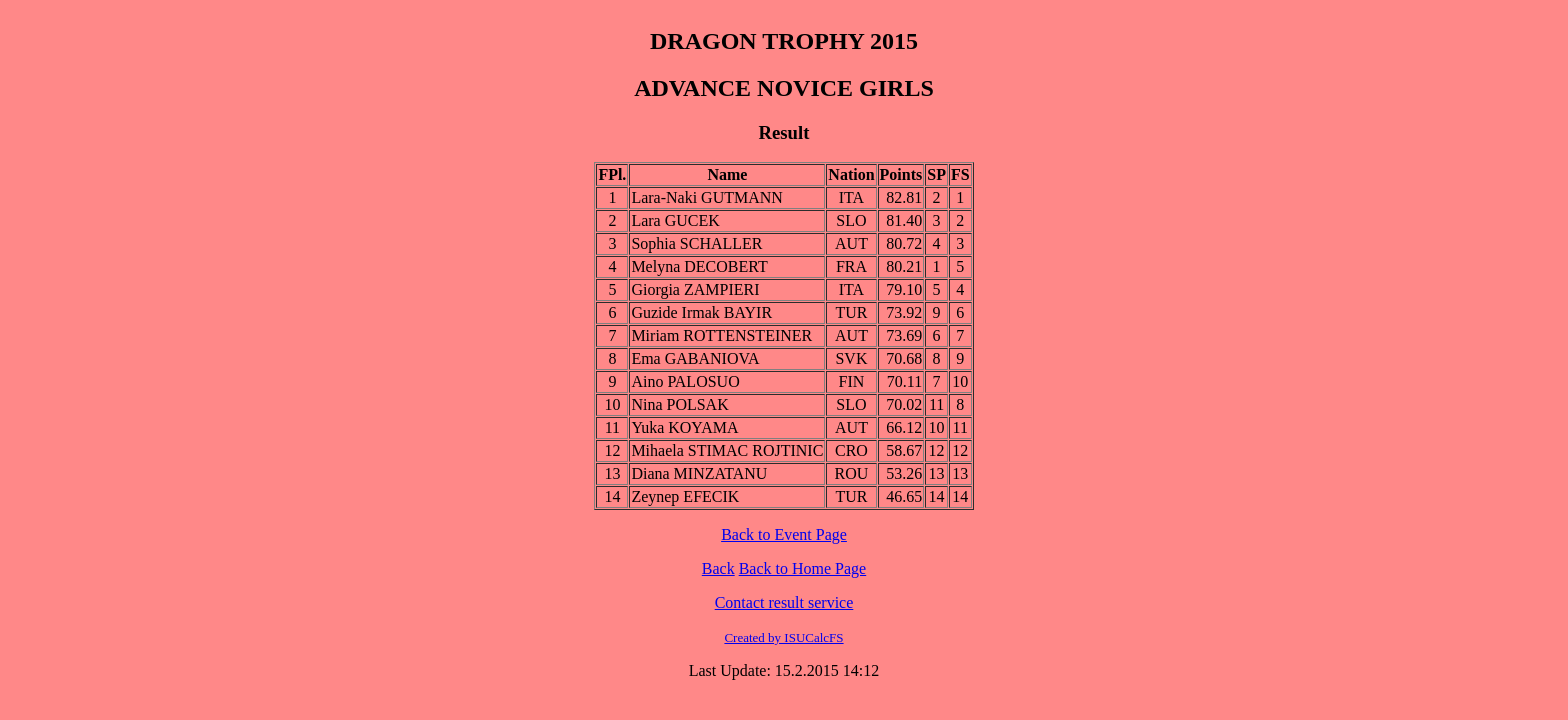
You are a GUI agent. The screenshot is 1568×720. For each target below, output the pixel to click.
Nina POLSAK (679, 404)
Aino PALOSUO (685, 381)
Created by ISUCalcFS (783, 637)
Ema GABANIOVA (695, 358)
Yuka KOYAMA (684, 427)
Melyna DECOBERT (699, 266)
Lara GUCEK (675, 220)
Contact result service (784, 602)
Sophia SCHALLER (696, 243)
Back (718, 568)
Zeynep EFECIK (685, 496)
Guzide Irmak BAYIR (701, 312)
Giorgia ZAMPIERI (695, 289)
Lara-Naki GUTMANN (707, 197)
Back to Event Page (784, 534)
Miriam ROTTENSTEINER (721, 335)
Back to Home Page (803, 568)
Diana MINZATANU (699, 473)
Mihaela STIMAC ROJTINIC (727, 450)
